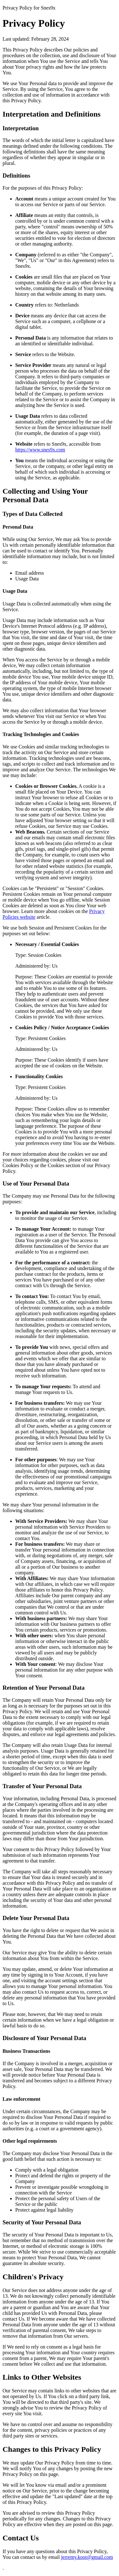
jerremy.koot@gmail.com (87, 2557)
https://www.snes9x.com (40, 449)
